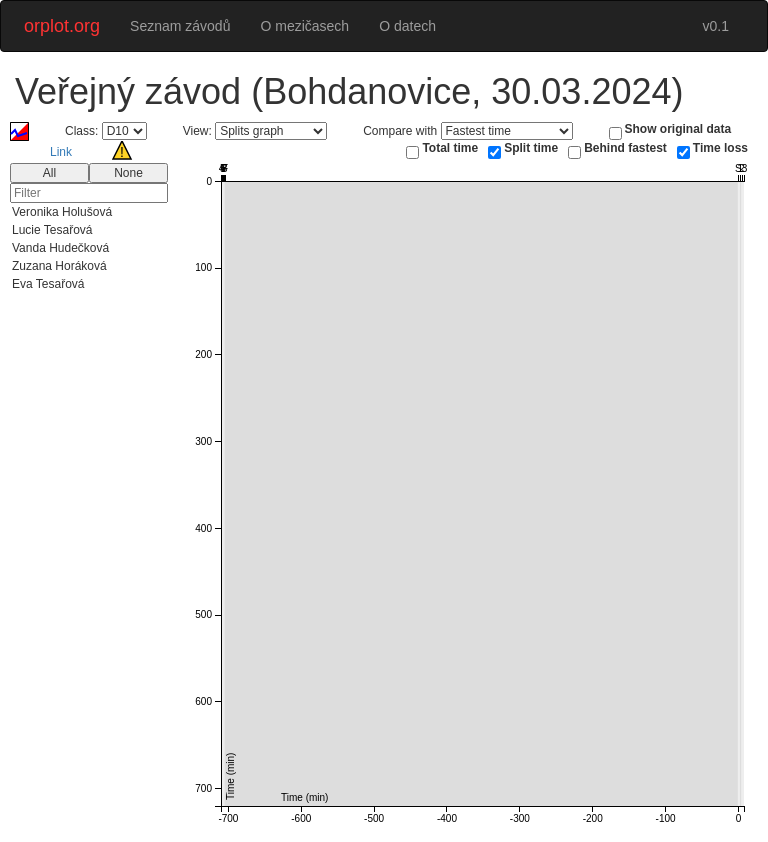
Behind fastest (625, 148)
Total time (450, 148)
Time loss (720, 148)
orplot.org (62, 26)
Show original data (678, 129)
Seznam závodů (180, 26)
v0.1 (716, 26)
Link (61, 152)
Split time (531, 148)
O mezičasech (304, 26)
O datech (407, 26)
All (49, 173)
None (128, 173)
